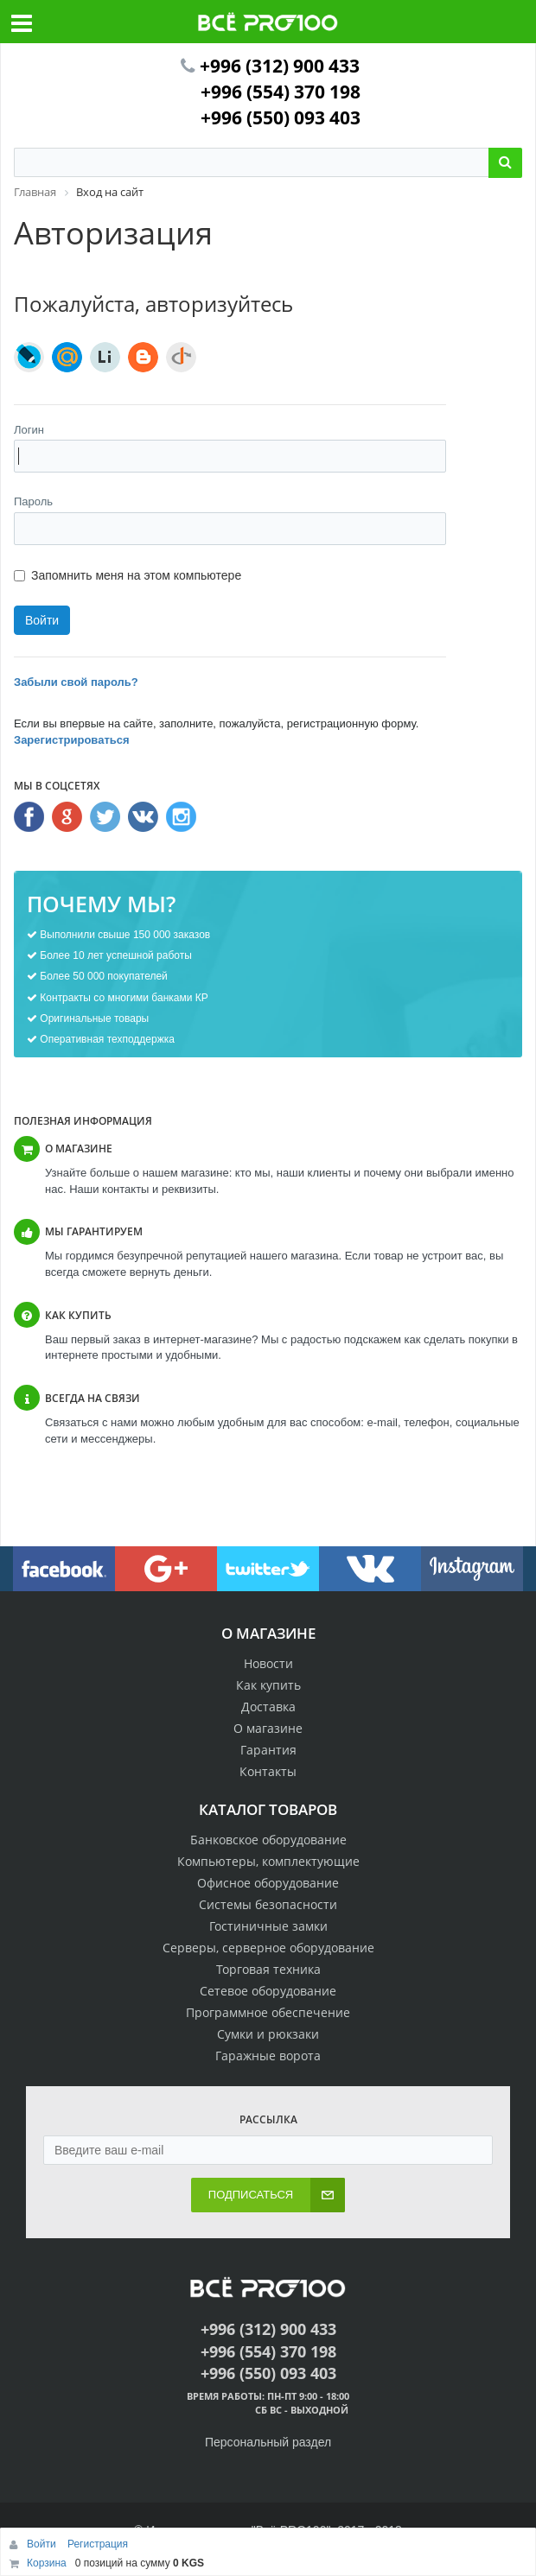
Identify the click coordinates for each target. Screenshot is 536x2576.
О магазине (268, 1728)
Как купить (268, 1685)
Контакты (268, 1771)
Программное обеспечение (268, 2012)
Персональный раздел (268, 2442)
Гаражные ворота (268, 2055)
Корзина (47, 2563)
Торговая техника (268, 1969)
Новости (268, 1663)
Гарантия (268, 1750)
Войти (43, 2544)
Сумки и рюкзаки (268, 2034)
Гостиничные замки (268, 1926)
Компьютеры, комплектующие (268, 1861)
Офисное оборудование (268, 1883)
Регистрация (97, 2544)
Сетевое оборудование (268, 1991)
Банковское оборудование (268, 1839)
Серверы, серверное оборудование (268, 1947)
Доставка (268, 1706)
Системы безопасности (268, 1904)
